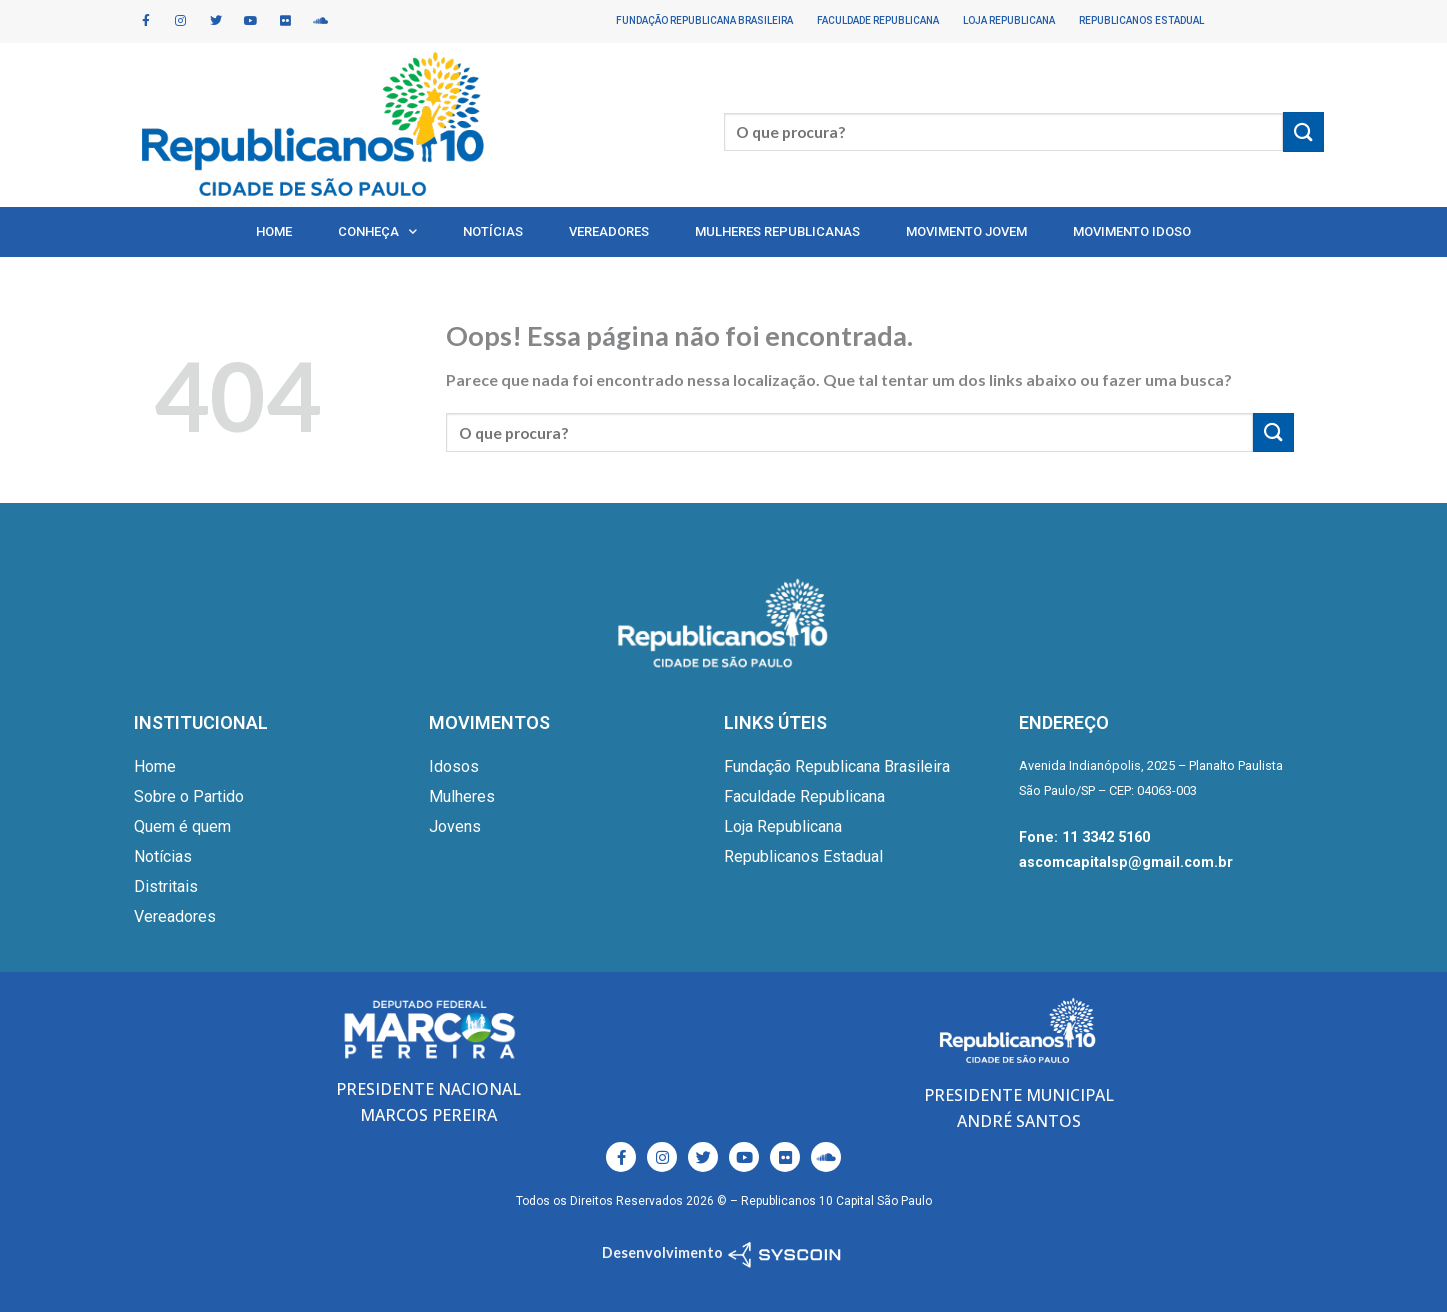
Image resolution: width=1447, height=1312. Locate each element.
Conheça (377, 231)
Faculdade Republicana (878, 20)
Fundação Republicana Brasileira (704, 20)
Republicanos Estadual (1141, 20)
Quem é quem (182, 826)
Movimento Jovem (966, 231)
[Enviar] (1303, 131)
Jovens (455, 826)
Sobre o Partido (189, 796)
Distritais (166, 886)
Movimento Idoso (1132, 231)
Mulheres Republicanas (777, 231)
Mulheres (462, 796)
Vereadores (609, 231)
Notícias (493, 231)
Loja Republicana (1009, 20)
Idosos (454, 766)
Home (274, 231)
